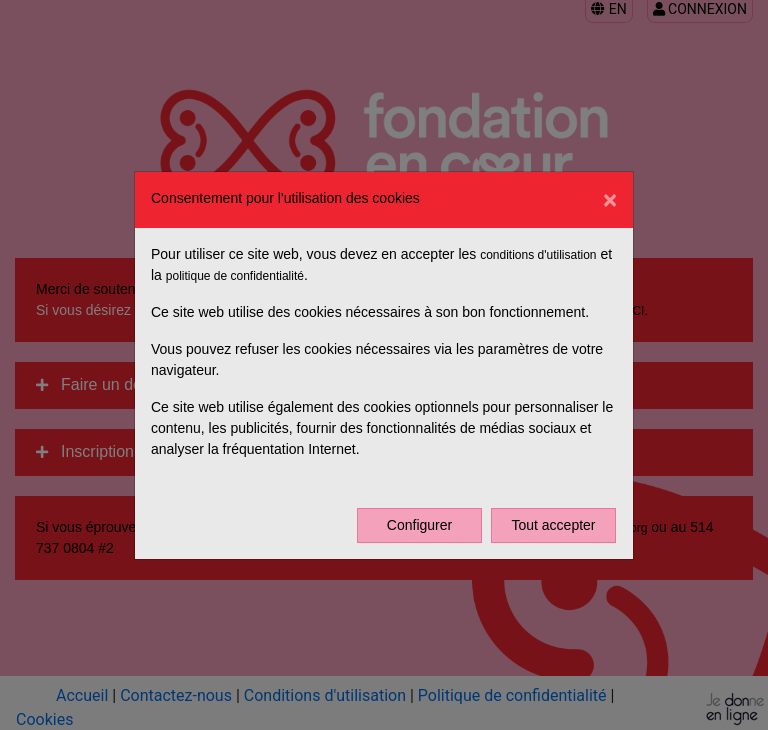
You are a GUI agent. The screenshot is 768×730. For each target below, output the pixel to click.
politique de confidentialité (235, 276)
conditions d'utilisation (538, 255)
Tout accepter (553, 525)
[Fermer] (610, 200)
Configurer (419, 525)
